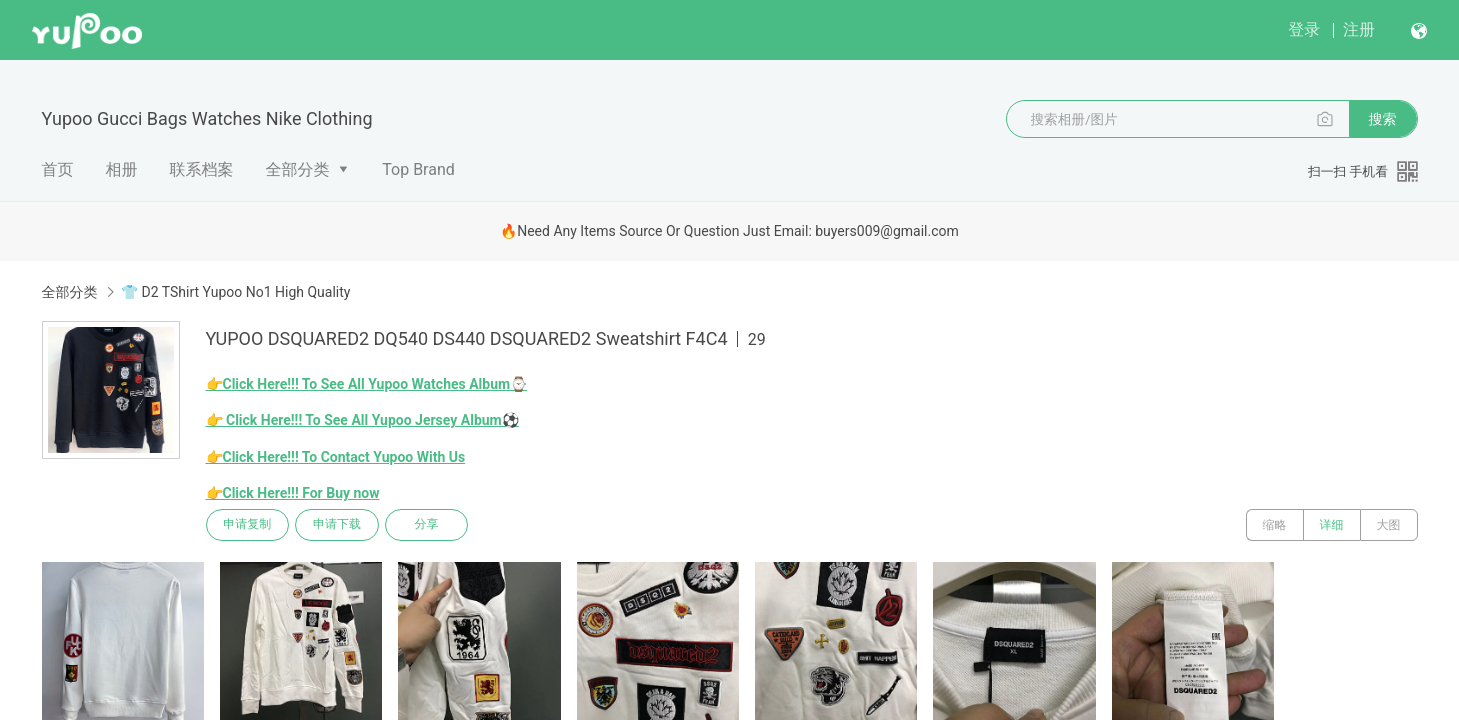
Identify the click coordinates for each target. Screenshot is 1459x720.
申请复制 (248, 525)
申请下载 (338, 525)
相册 (122, 169)
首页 (58, 169)
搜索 (1383, 119)
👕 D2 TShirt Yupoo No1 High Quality (235, 292)
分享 (428, 525)
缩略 (1275, 525)
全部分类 (298, 169)
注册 (1359, 29)
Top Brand (418, 169)
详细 (1332, 525)
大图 (1389, 525)
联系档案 (202, 169)
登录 (1304, 29)
